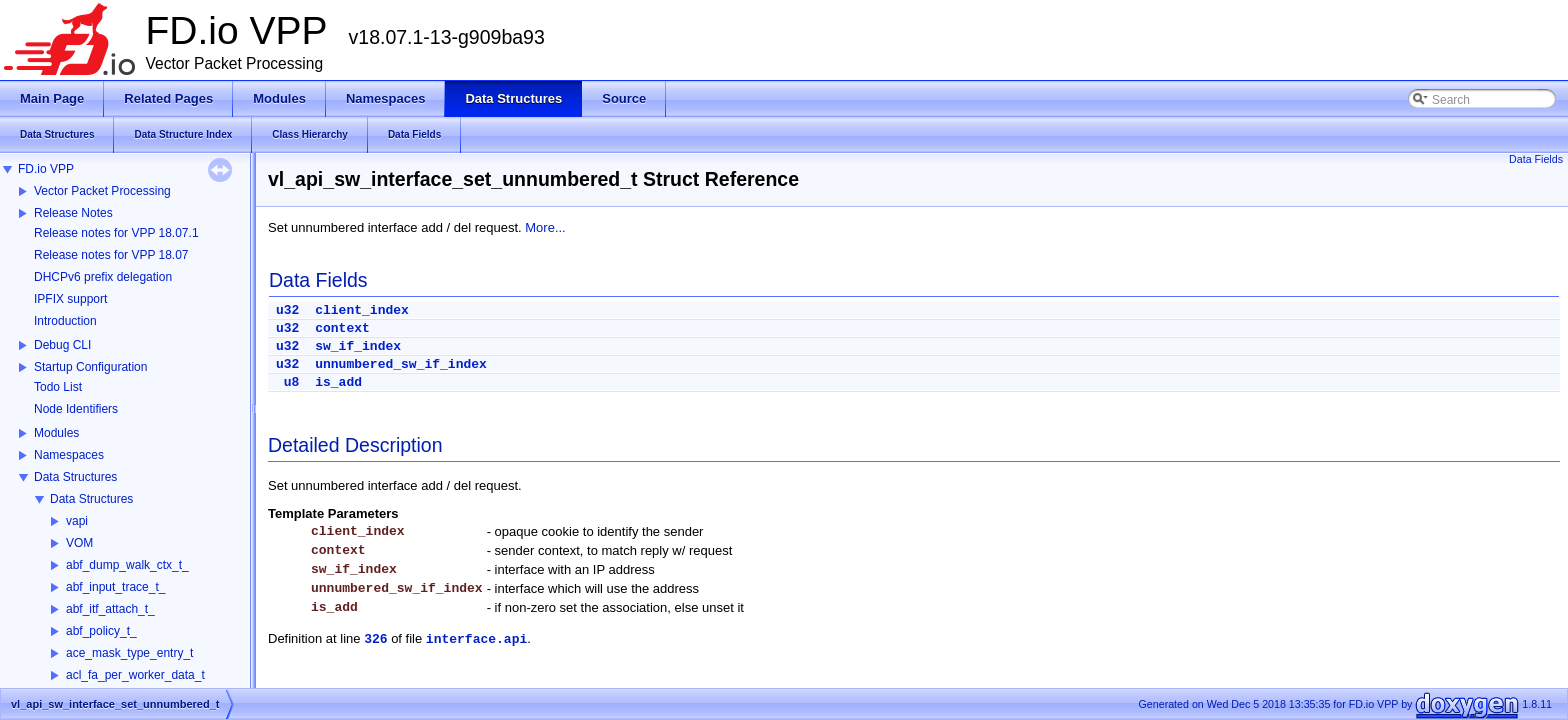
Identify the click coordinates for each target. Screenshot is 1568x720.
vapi (77, 521)
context (342, 328)
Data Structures (75, 477)
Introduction (65, 321)
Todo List (58, 387)
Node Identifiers (76, 409)
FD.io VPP (46, 169)
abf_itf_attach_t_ (110, 609)
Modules (56, 433)
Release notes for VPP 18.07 (111, 255)
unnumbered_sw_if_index (401, 364)
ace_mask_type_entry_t (129, 653)
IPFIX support (70, 299)
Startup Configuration (90, 367)
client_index (362, 310)
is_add (338, 382)
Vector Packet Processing (102, 191)
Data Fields (1536, 159)
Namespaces (69, 455)
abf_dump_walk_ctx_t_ (127, 565)
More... (545, 227)
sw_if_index (358, 346)
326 (375, 639)
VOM (79, 543)
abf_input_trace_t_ (115, 587)
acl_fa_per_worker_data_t (135, 675)
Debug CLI (62, 345)
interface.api (476, 639)
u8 (292, 382)
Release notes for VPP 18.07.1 (116, 233)
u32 (287, 310)
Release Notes (73, 213)
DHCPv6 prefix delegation (103, 277)
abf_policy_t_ (101, 631)
